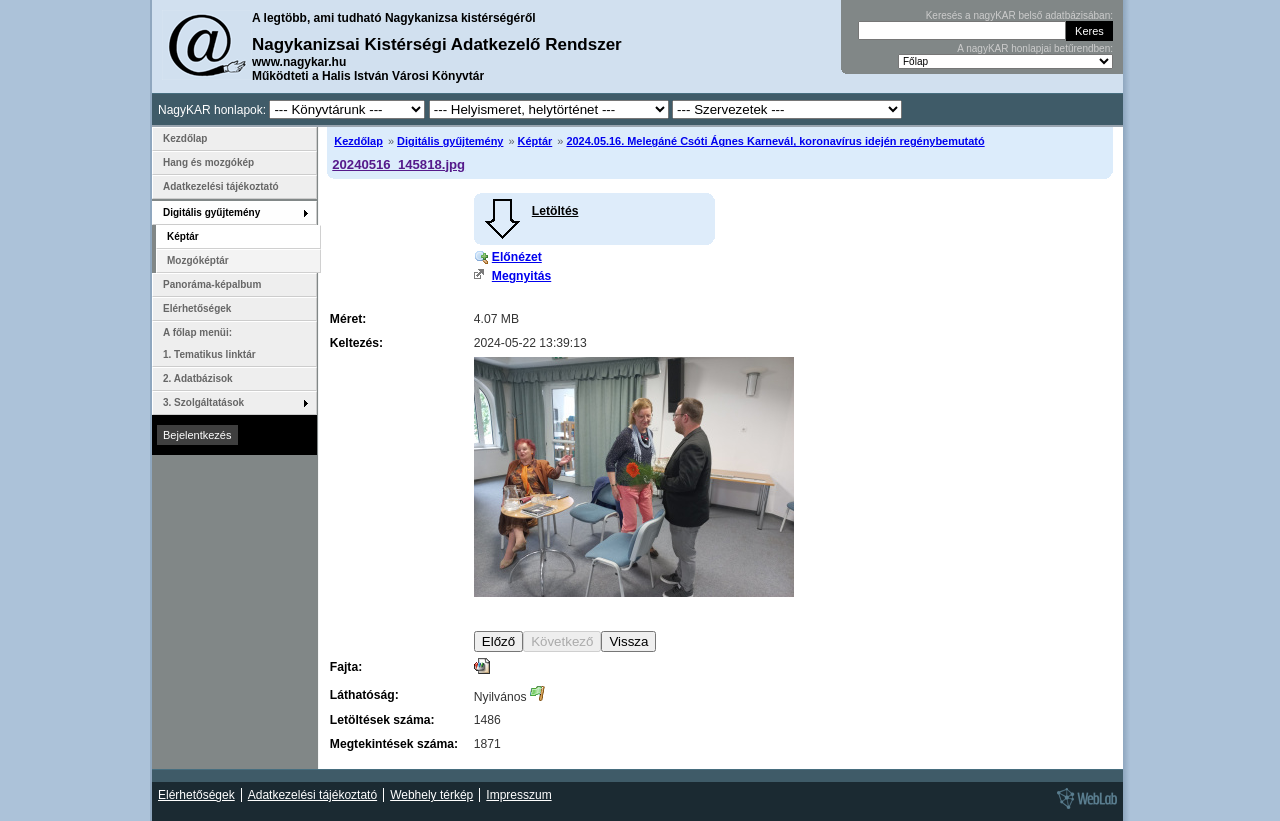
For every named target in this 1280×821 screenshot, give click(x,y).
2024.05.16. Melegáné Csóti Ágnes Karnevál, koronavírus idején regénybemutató (775, 141)
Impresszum (518, 795)
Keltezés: (356, 343)
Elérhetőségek (197, 308)
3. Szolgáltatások (203, 402)
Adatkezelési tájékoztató (221, 186)
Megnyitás (521, 276)
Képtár (535, 141)
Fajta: (346, 667)
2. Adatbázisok (198, 378)
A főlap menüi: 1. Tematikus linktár (209, 343)
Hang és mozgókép (208, 162)
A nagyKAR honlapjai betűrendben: (1035, 48)
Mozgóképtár (198, 260)
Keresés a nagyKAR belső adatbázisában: (1019, 15)
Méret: (348, 319)
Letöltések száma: (382, 720)
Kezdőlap (358, 141)
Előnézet (517, 257)
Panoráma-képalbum (212, 284)
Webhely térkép (431, 795)
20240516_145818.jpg (398, 164)
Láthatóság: (364, 695)
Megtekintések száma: (394, 744)
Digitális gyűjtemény (450, 141)
